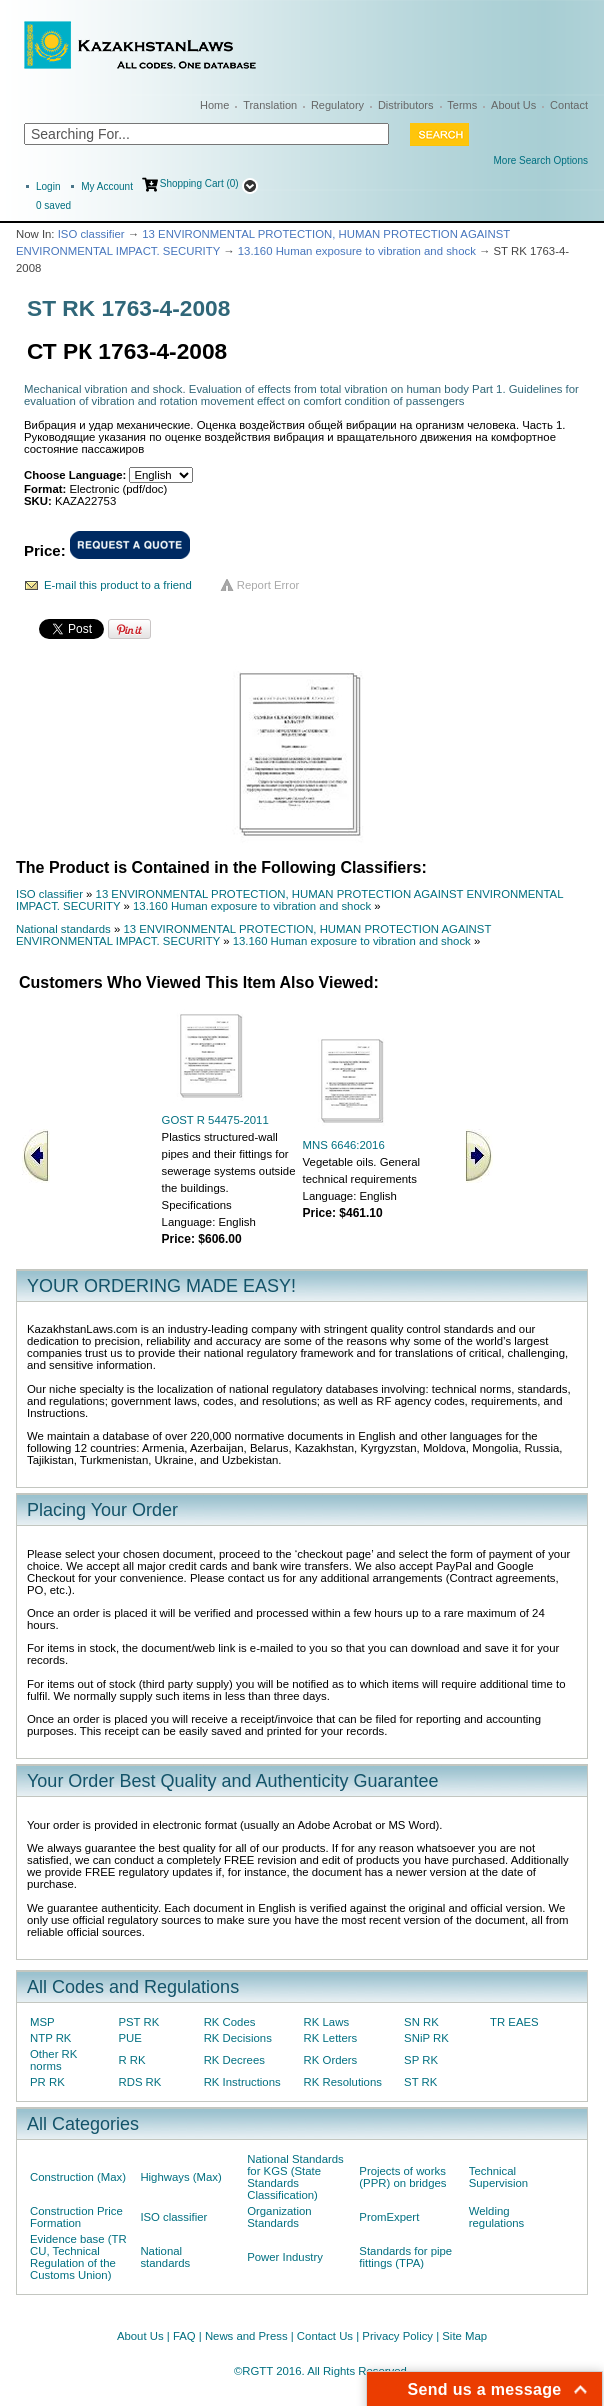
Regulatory (337, 105)
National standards (63, 929)
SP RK (421, 2060)
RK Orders (331, 2060)
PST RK (138, 2022)
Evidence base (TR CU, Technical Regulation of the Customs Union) (78, 2257)
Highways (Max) (180, 2177)
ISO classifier (91, 234)
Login (48, 186)
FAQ (184, 2336)
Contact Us (325, 2336)
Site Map (464, 2336)
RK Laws (326, 2022)
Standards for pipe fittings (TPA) (405, 2257)
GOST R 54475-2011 (215, 1120)
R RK (131, 2060)
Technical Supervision (498, 2177)
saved (53, 205)
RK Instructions (242, 2082)
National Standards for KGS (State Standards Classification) (295, 2177)
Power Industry (285, 2257)
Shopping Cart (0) (199, 183)
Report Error (268, 585)
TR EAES (514, 2022)
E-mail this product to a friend (118, 585)
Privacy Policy (397, 2336)
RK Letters (331, 2038)
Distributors (406, 105)
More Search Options (541, 160)
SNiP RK (426, 2038)
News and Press (246, 2336)
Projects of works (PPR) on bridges (402, 2177)
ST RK (420, 2082)
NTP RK (50, 2038)
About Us (513, 105)
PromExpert (389, 2217)
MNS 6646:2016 (344, 1145)
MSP (42, 2022)
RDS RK (139, 2082)
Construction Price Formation (76, 2217)
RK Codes (230, 2022)
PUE (129, 2038)
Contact (569, 105)
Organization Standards (279, 2217)
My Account (107, 186)
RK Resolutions (343, 2082)
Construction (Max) (78, 2177)
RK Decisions (238, 2038)
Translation (270, 105)
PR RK (47, 2082)
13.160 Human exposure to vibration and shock (357, 251)
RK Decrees (234, 2060)
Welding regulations (497, 2217)
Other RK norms (53, 2060)
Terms (462, 105)
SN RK (421, 2022)
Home (214, 105)
